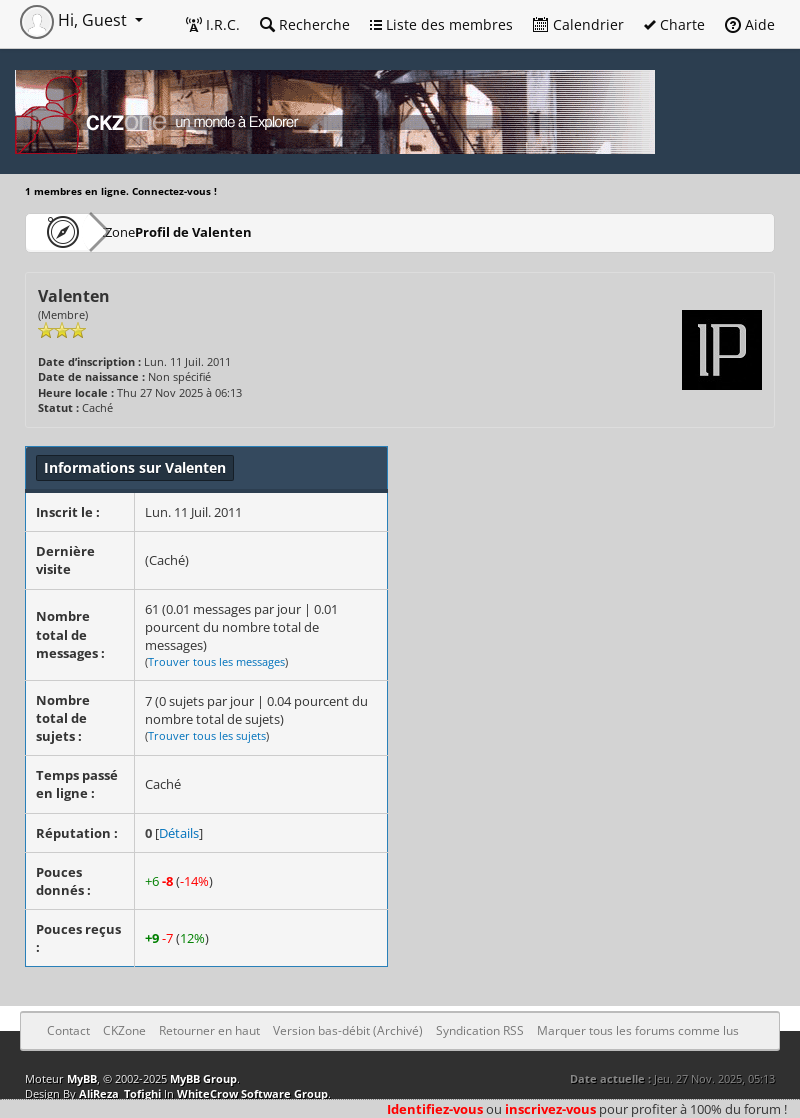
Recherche (305, 24)
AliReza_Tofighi (120, 1093)
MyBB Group (203, 1078)
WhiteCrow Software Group (252, 1093)
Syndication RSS (480, 1030)
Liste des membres (441, 24)
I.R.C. (213, 24)
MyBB (82, 1078)
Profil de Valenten (251, 231)
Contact (68, 1030)
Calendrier (578, 24)
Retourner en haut (209, 1030)
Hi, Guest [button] (75, 20)
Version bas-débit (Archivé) (348, 1030)
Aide (750, 24)
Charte (674, 24)
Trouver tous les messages (216, 661)
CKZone (140, 231)
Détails (179, 833)
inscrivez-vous (550, 1109)
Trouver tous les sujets (207, 735)
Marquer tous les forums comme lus (638, 1030)
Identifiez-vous (435, 1109)
